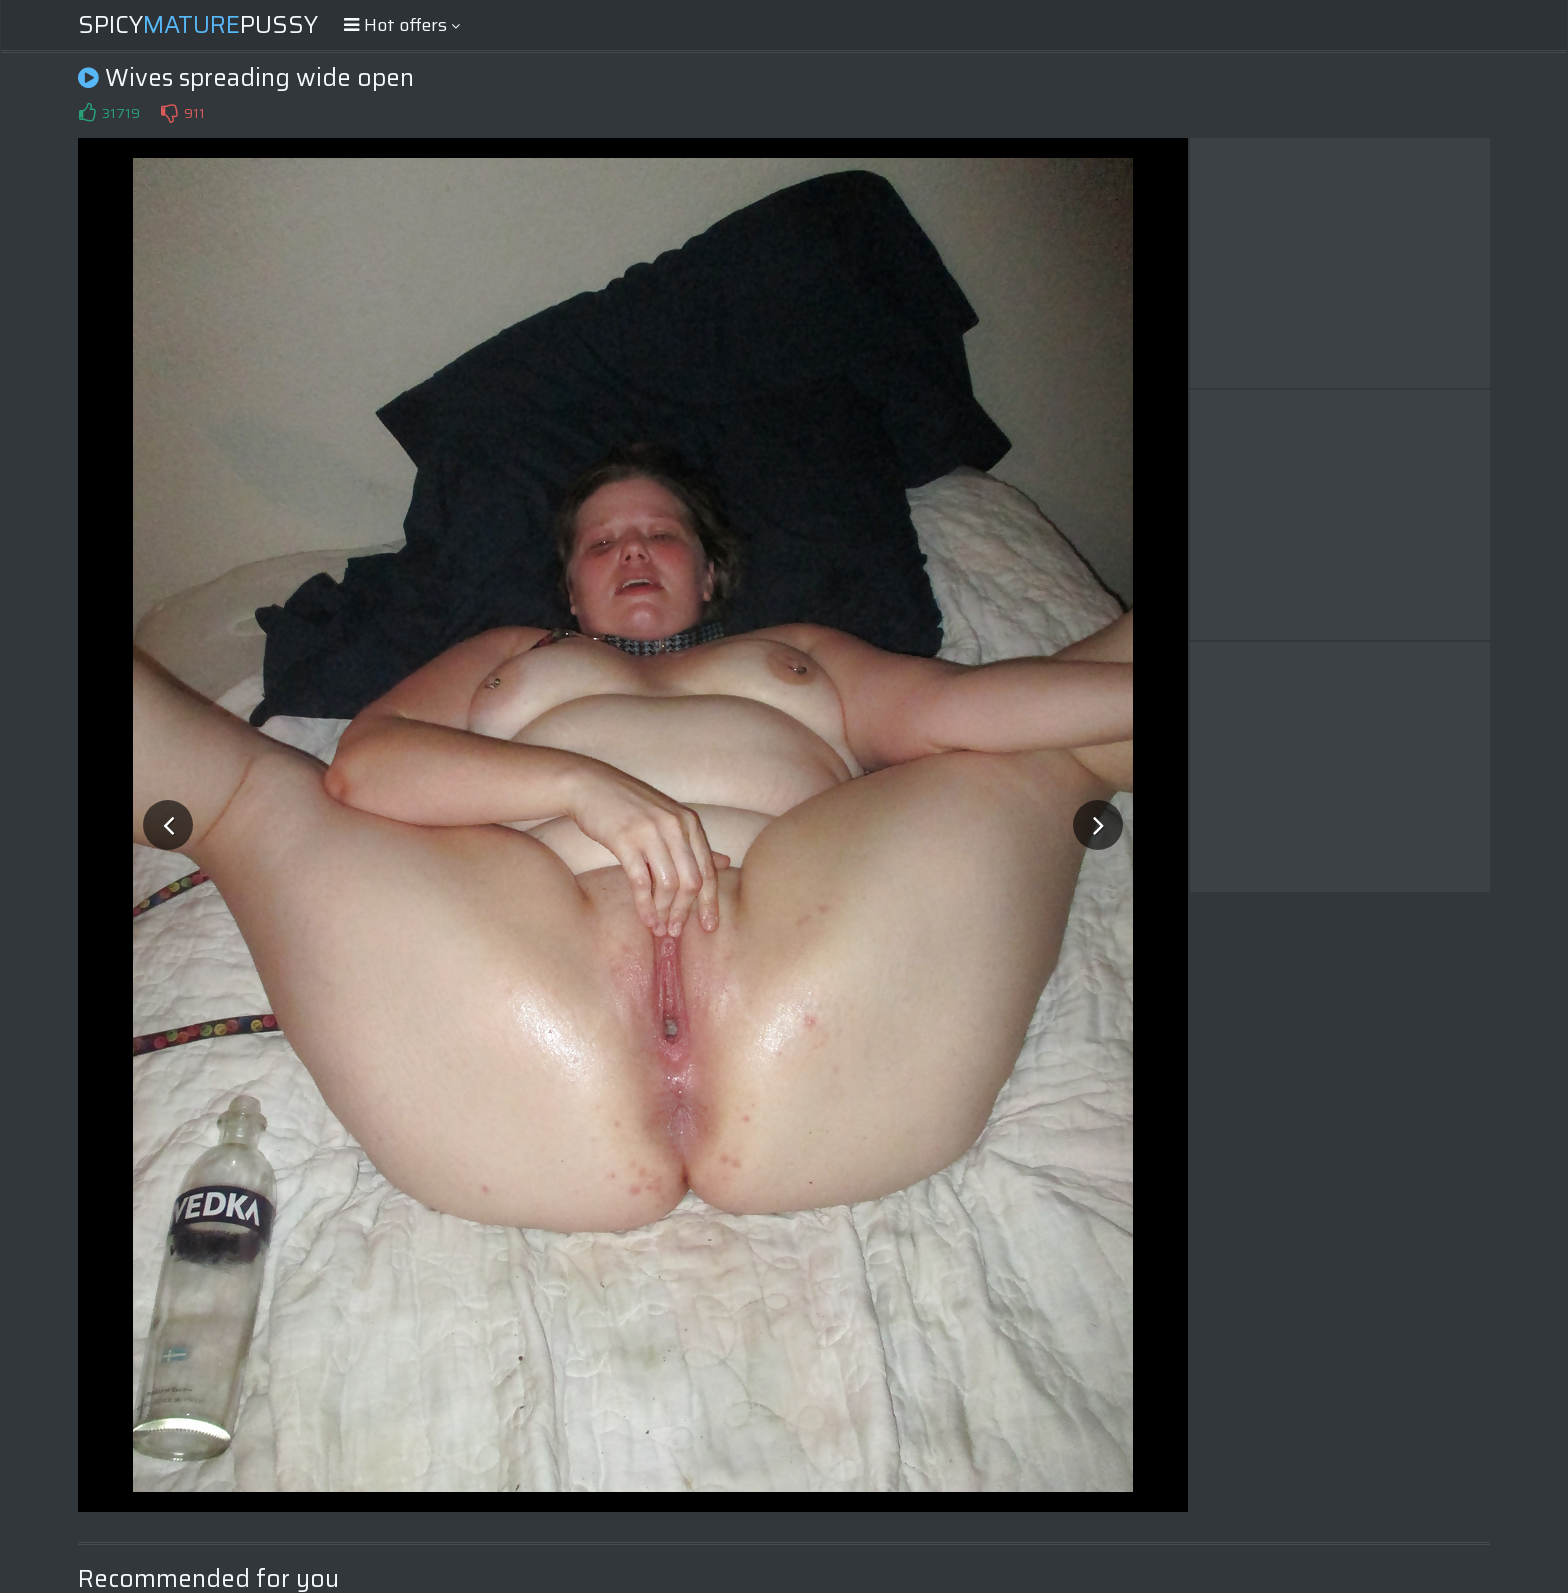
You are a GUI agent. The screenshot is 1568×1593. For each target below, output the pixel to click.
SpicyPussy (198, 25)
